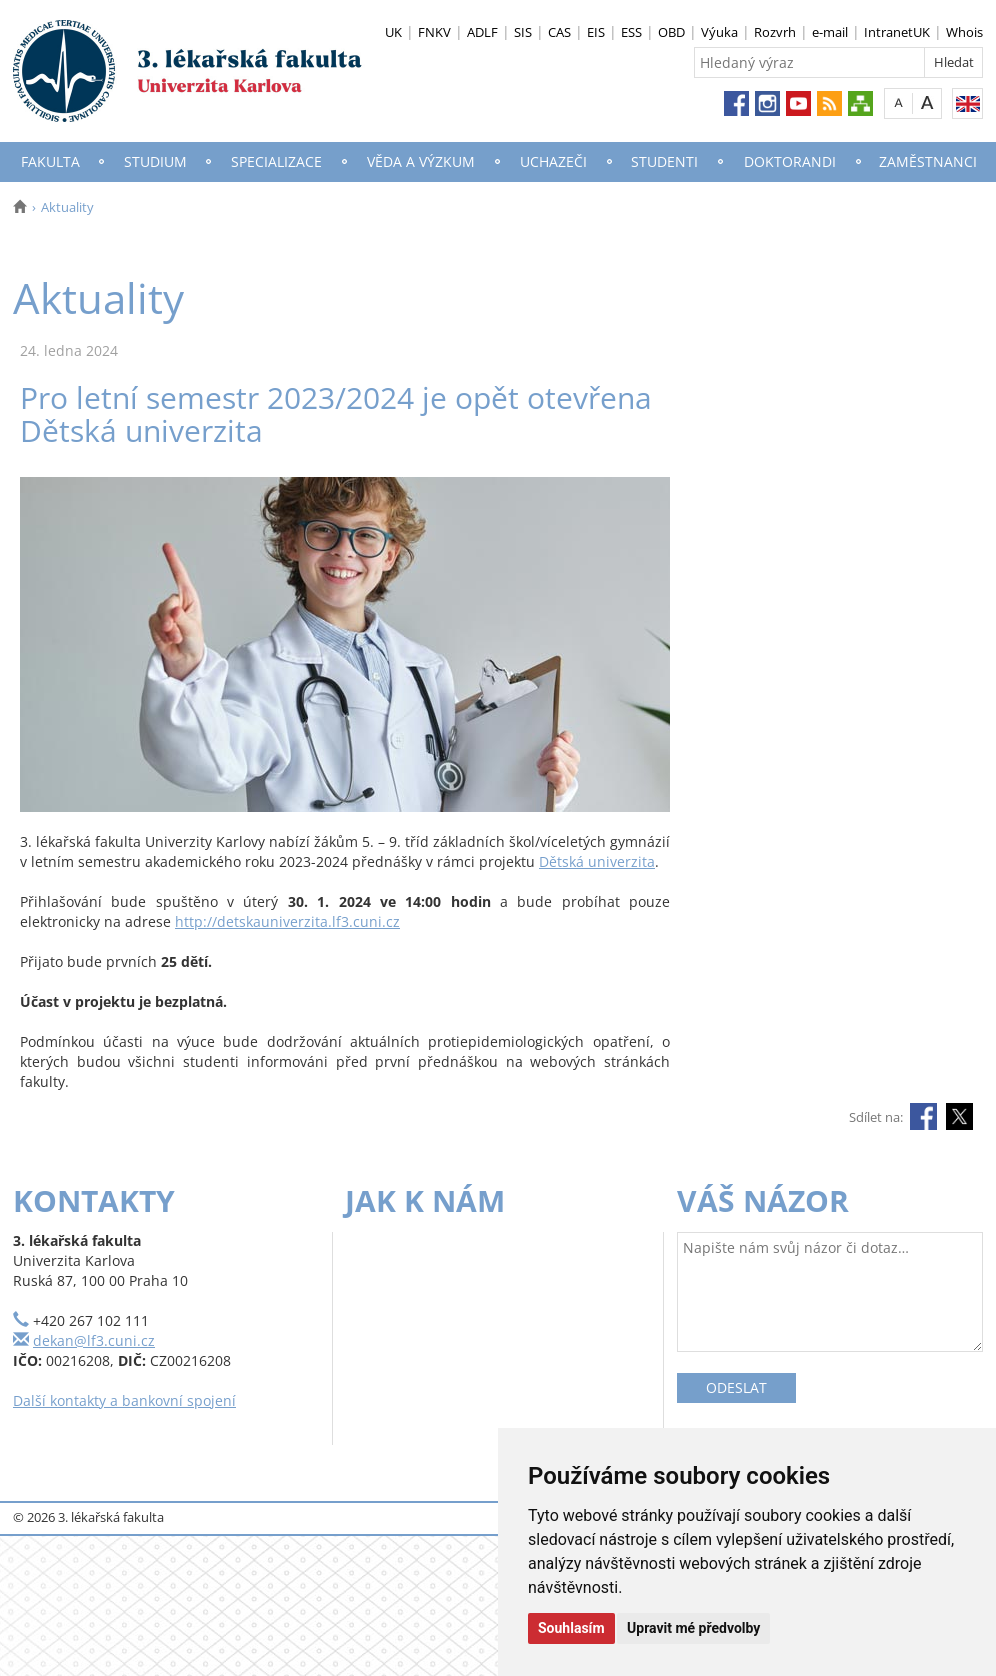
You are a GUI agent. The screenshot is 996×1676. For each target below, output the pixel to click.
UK (393, 32)
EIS (596, 32)
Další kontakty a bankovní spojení (124, 1400)
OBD (671, 32)
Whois (964, 32)
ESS (631, 32)
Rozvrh (775, 32)
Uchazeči (553, 161)
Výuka (719, 32)
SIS (523, 32)
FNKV (434, 32)
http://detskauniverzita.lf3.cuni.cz (287, 921)
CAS (559, 32)
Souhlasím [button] (571, 1628)
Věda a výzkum (421, 161)
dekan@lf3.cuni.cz (94, 1340)
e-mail (830, 32)
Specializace (276, 161)
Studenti (664, 161)
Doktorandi (790, 161)
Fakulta (50, 161)
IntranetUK (897, 32)
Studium (155, 161)
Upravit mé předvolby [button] (693, 1628)
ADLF (482, 32)
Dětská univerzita (597, 861)
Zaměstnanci (928, 161)
